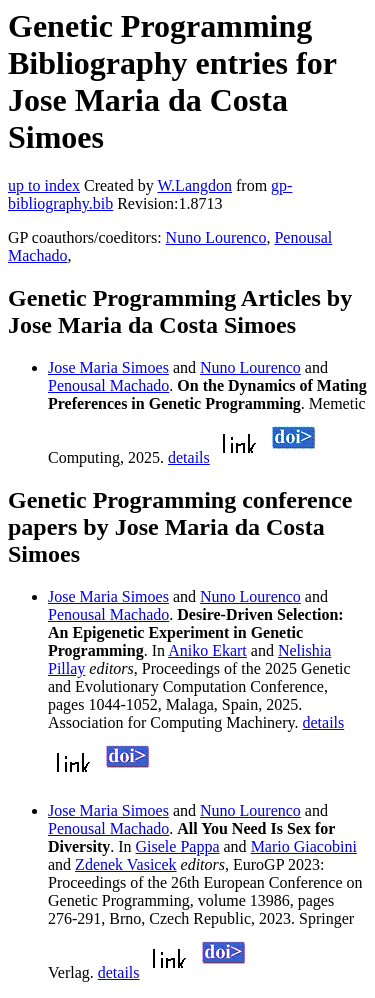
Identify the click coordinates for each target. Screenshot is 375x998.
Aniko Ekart (207, 650)
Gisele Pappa (178, 846)
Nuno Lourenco (216, 237)
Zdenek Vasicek (125, 864)
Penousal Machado (108, 385)
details (189, 457)
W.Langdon (194, 185)
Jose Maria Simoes (108, 367)
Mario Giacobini (304, 846)
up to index (44, 185)
